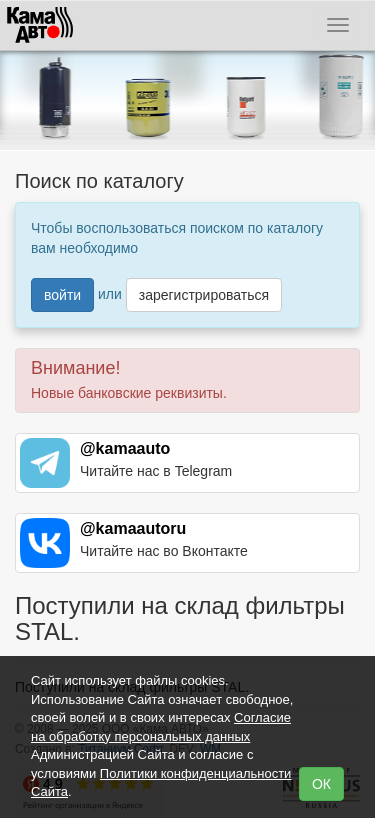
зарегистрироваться (204, 295)
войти (62, 295)
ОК (321, 784)
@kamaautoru (133, 528)
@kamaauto (125, 448)
